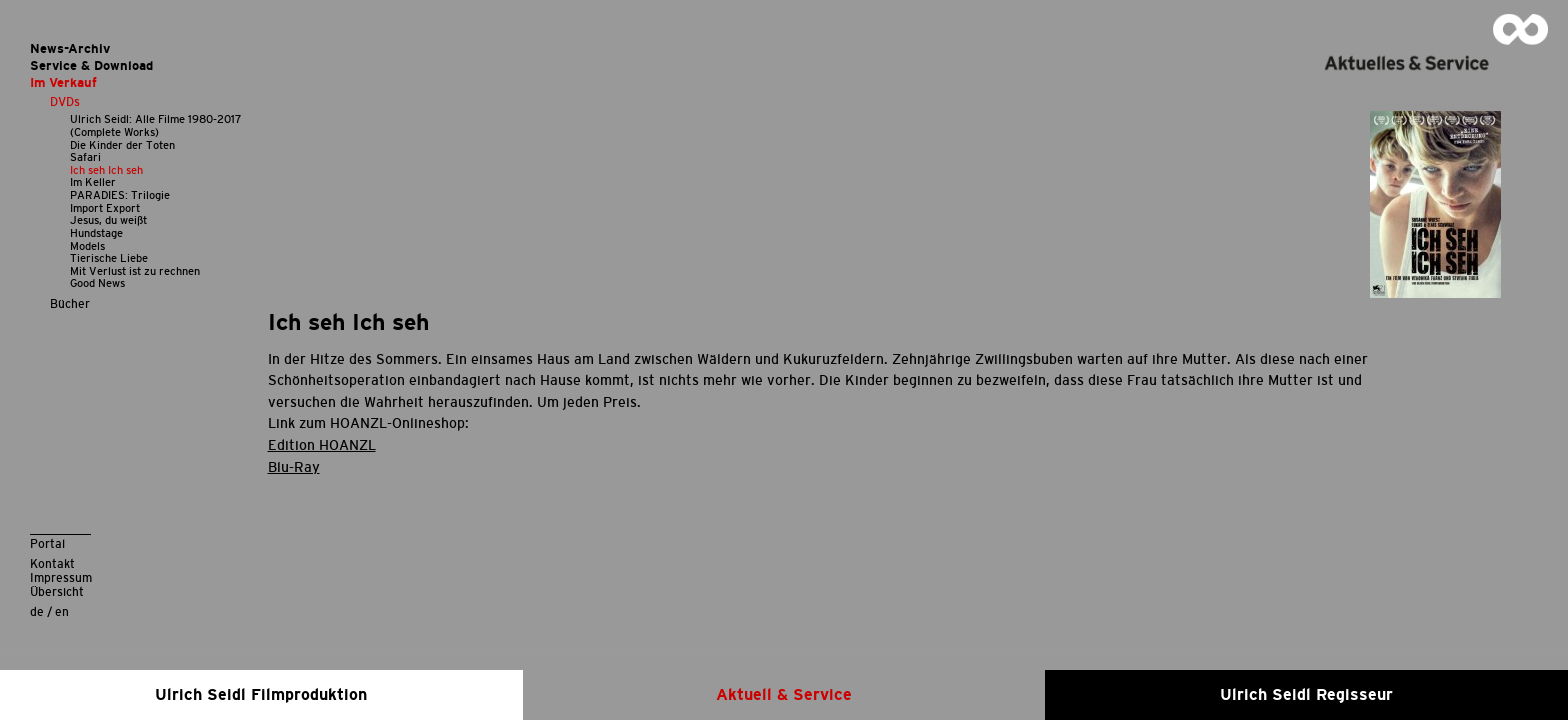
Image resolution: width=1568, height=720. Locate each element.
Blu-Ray (294, 467)
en (62, 611)
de (37, 611)
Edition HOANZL (322, 445)
